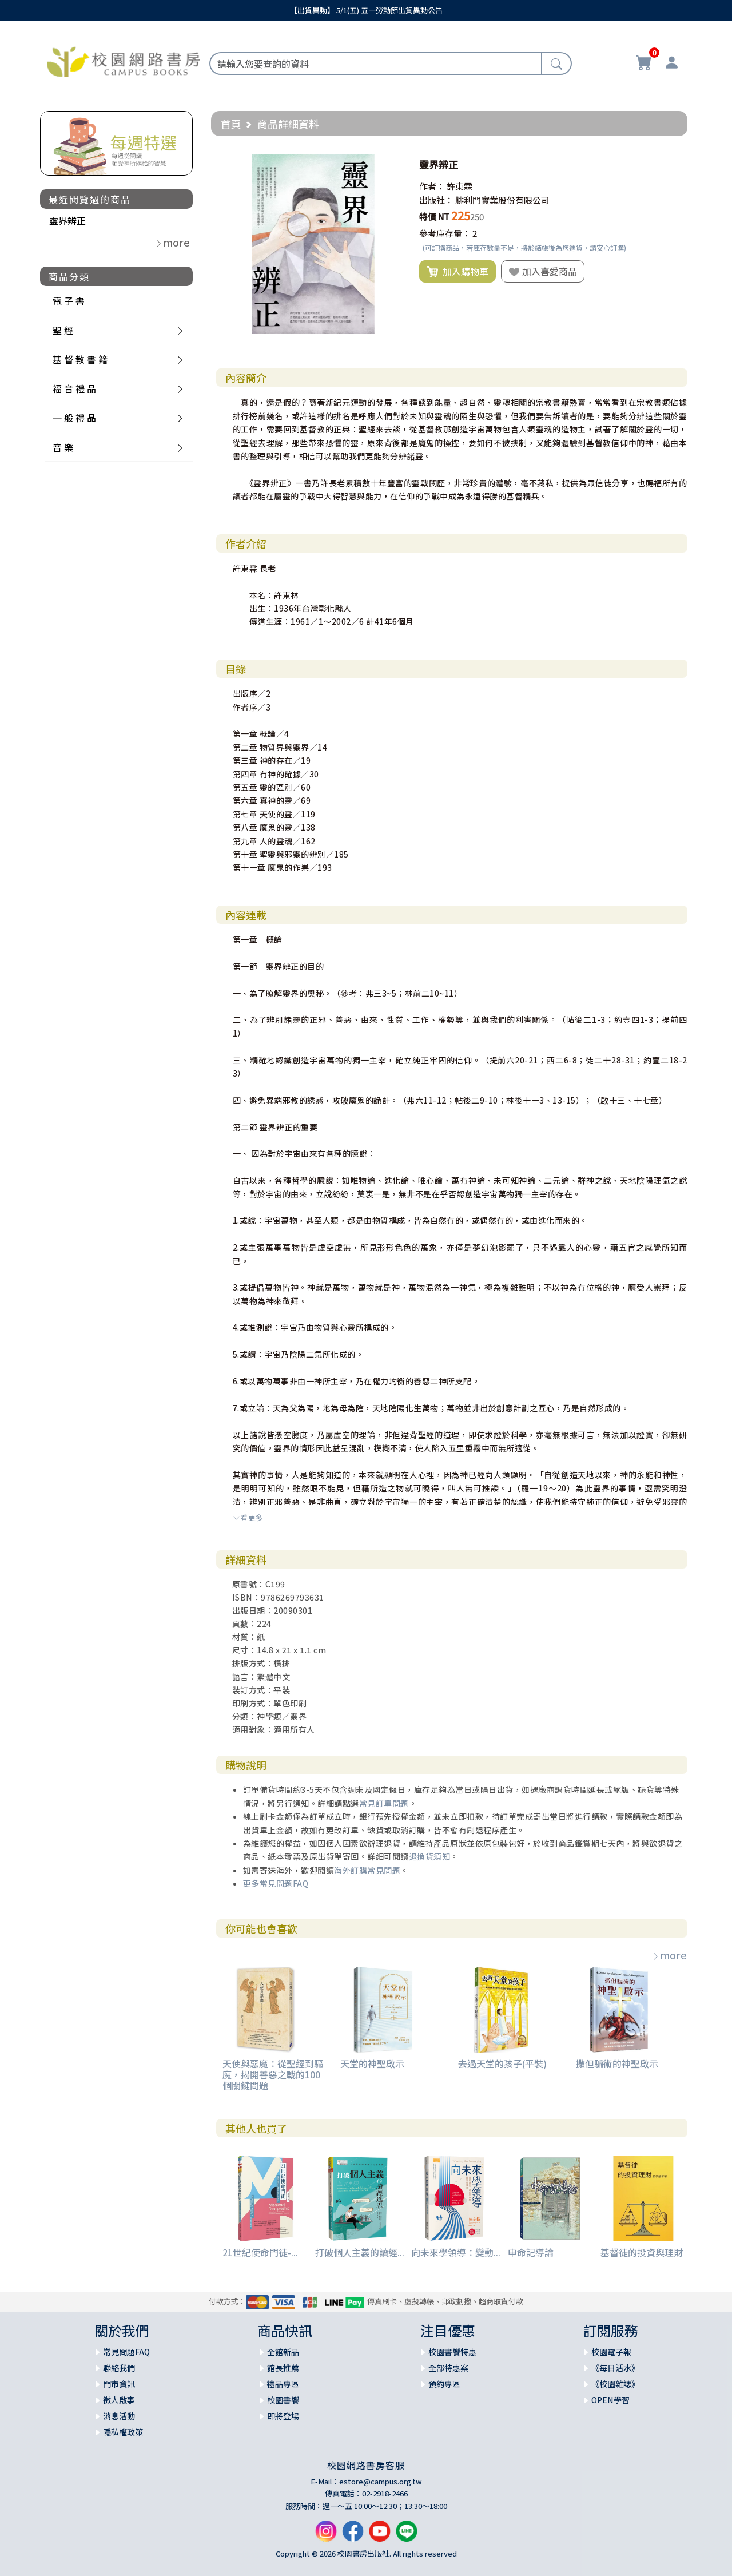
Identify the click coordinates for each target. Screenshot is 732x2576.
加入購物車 (457, 271)
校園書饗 (283, 2400)
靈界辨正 (67, 220)
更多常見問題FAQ (276, 1883)
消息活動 (119, 2416)
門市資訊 (119, 2384)
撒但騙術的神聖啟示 (617, 2063)
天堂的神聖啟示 (372, 2063)
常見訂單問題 (384, 1803)
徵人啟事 (119, 2400)
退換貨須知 (430, 1856)
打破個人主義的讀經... (359, 2252)
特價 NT (434, 217)
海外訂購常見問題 (367, 1870)
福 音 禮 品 (74, 388)
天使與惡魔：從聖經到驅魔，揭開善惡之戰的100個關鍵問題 (272, 2074)
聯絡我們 (119, 2367)
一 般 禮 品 (74, 417)
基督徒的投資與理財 (641, 2252)
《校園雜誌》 (615, 2384)
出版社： (436, 200)
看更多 (248, 1517)
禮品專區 (283, 2384)
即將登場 (283, 2416)
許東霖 (459, 186)
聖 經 (63, 330)
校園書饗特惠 (452, 2351)
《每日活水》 (615, 2367)
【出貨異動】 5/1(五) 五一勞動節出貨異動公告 (366, 10)
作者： (432, 186)
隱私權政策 (123, 2432)
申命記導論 (531, 2252)
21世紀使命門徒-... (260, 2252)
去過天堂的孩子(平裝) (502, 2063)
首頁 (231, 123)
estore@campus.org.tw (380, 2481)
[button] (393, 165)
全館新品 (283, 2351)
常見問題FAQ (126, 2351)
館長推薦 (283, 2367)
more (669, 1954)
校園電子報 (611, 2351)
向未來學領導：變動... (455, 2252)
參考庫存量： (445, 233)
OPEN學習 (610, 2400)
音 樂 (63, 447)
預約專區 (444, 2384)
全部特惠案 (448, 2367)
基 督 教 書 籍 (80, 359)
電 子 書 (69, 301)
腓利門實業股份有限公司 (502, 200)
